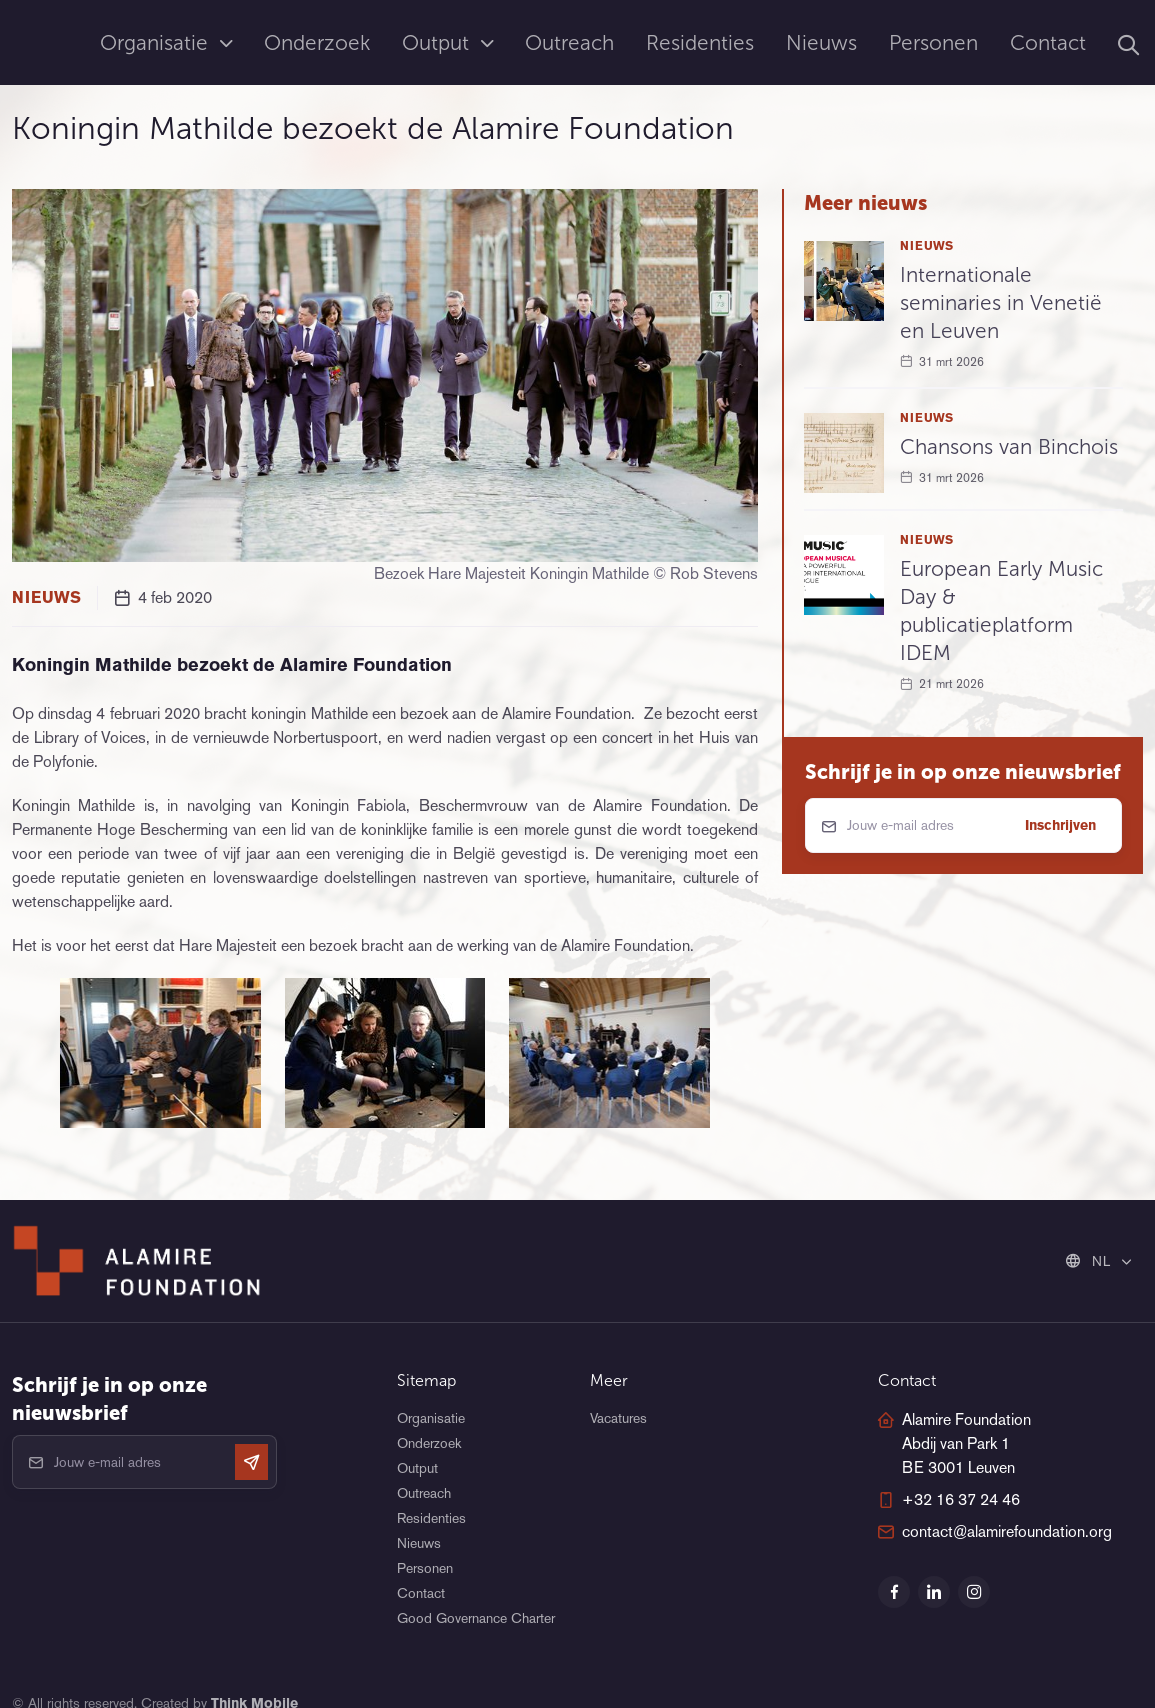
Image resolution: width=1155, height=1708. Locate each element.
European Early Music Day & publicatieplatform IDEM (1001, 610)
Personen (933, 42)
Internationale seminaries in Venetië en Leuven (1001, 302)
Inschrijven (1060, 825)
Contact (1048, 42)
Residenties (700, 42)
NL (1090, 1261)
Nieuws (821, 42)
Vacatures (618, 1418)
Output (438, 42)
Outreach (569, 42)
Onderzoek (317, 42)
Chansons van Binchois (1009, 446)
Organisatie (157, 42)
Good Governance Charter (476, 1618)
